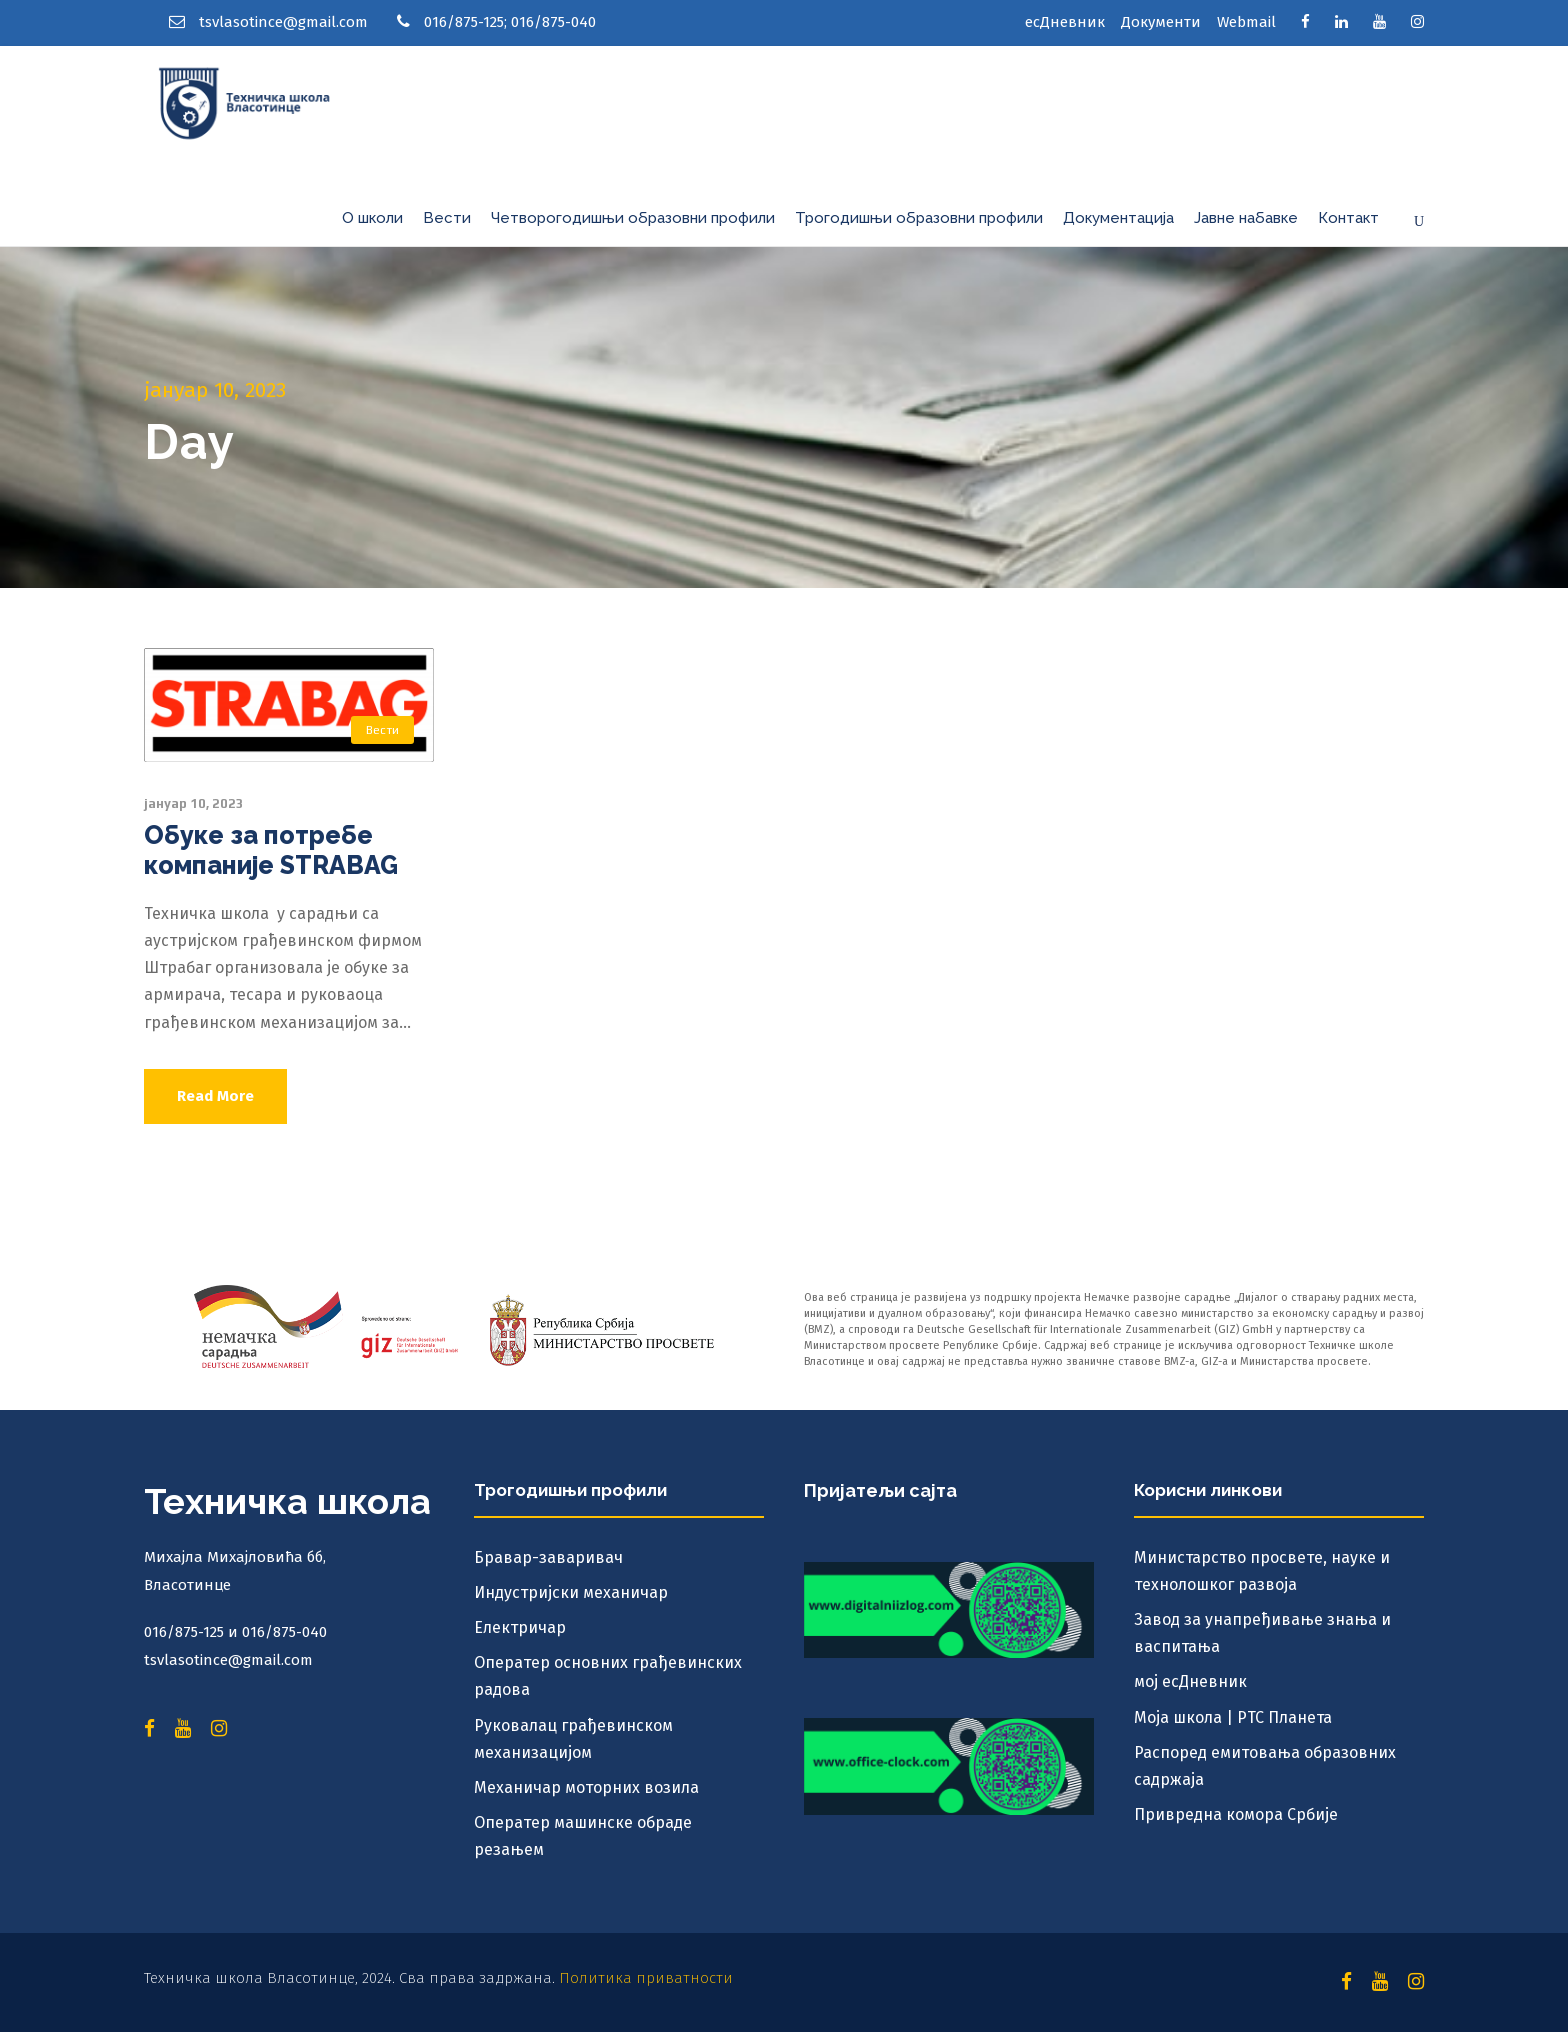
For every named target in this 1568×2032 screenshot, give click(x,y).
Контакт (1348, 218)
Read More (215, 1096)
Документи (1161, 22)
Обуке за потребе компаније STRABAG (271, 850)
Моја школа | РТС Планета (1233, 1717)
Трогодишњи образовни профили (919, 218)
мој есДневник (1190, 1681)
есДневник (1065, 22)
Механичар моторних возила (586, 1787)
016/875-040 (553, 22)
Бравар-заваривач (548, 1557)
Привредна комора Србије (1236, 1814)
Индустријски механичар (571, 1592)
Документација (1118, 218)
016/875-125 (464, 22)
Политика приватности (646, 1978)
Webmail (1246, 22)
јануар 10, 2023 (194, 803)
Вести (447, 218)
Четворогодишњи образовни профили (633, 218)
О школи (372, 218)
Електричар (520, 1627)
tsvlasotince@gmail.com (283, 22)
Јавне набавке (1246, 218)
